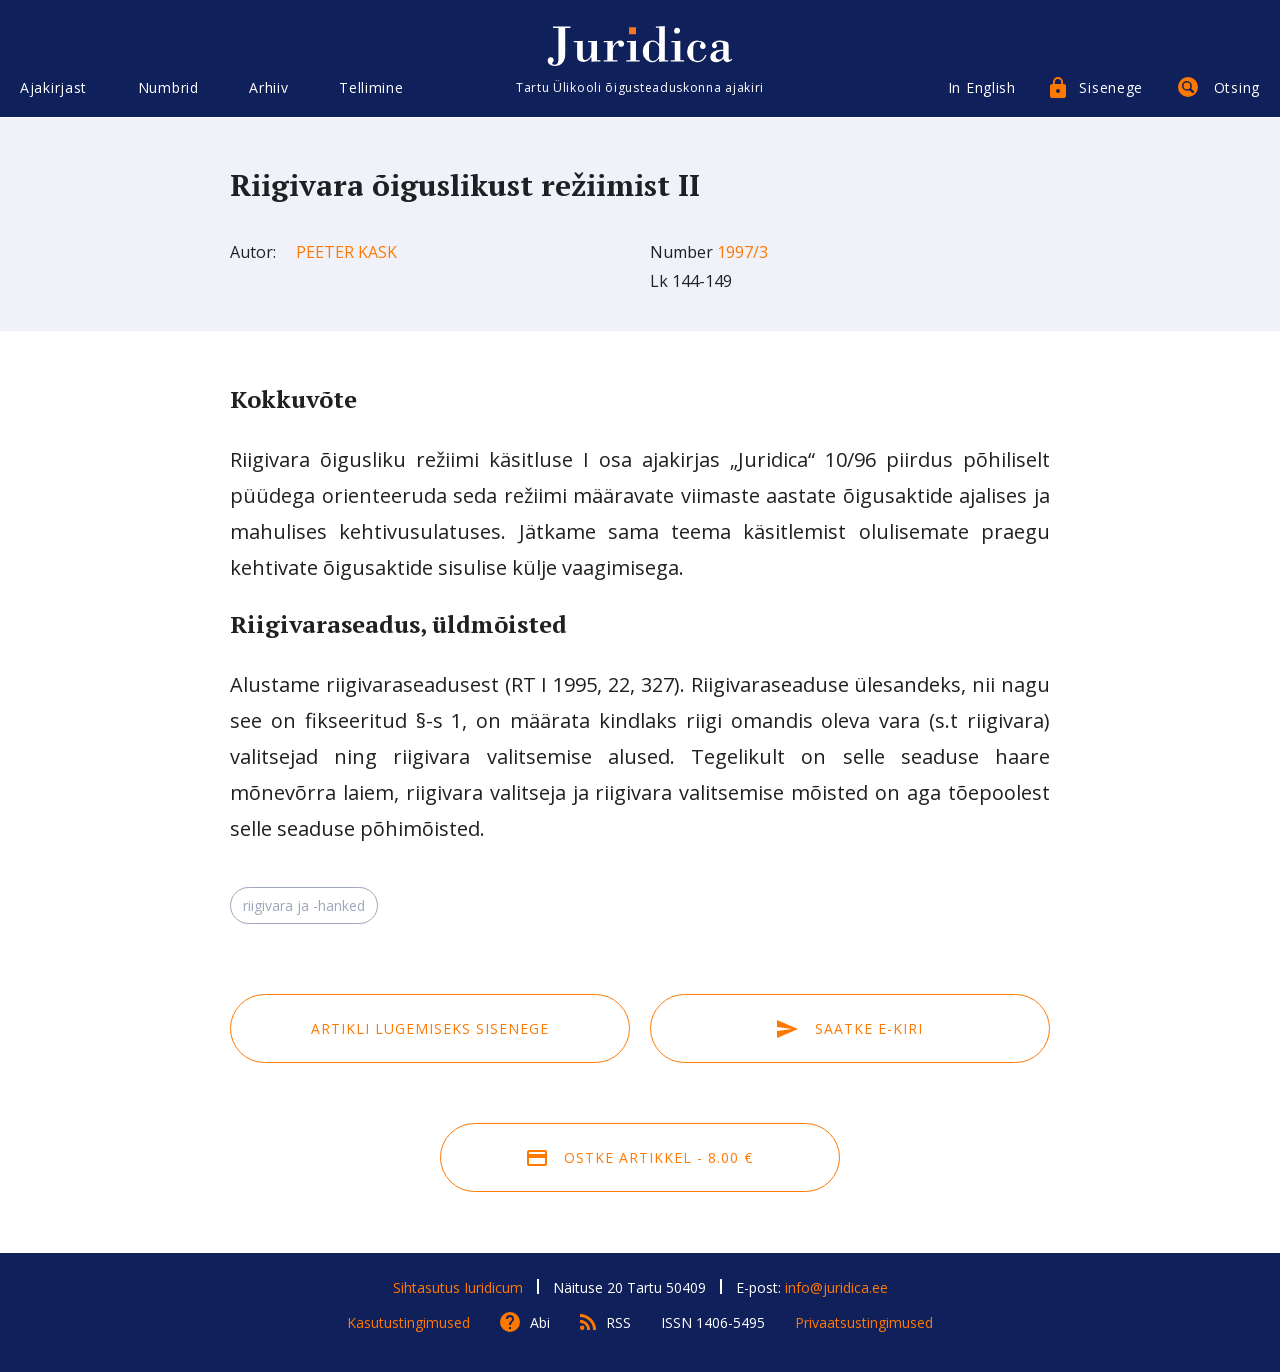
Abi (540, 1322)
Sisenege (1111, 87)
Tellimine (371, 87)
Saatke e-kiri (850, 1028)
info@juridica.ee (836, 1287)
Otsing (1237, 87)
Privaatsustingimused (864, 1322)
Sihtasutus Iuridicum (458, 1287)
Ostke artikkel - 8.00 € (640, 1157)
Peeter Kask (346, 252)
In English (982, 87)
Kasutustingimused (408, 1322)
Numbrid (168, 87)
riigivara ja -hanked (304, 905)
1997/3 (742, 252)
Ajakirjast (53, 87)
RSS (618, 1322)
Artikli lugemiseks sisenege (430, 1028)
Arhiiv (268, 87)
